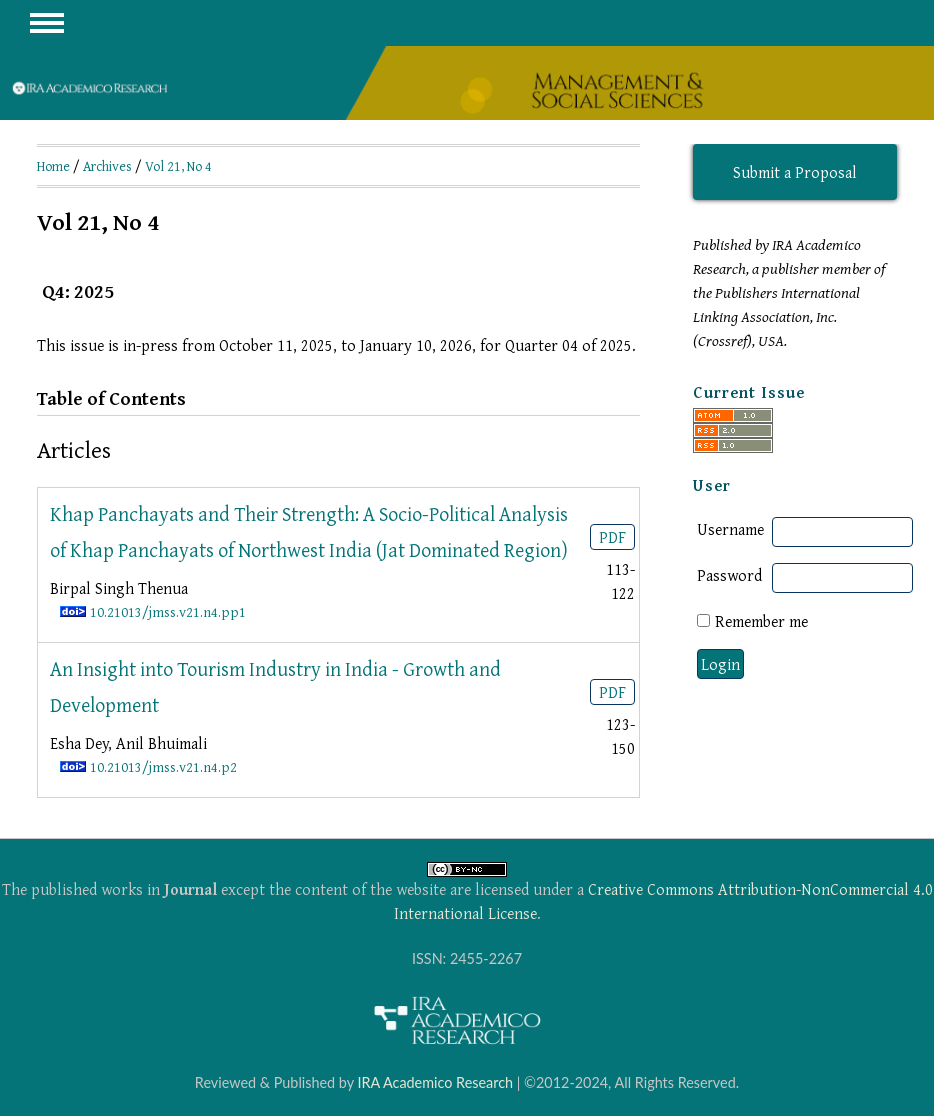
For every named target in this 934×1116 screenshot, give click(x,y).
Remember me (761, 621)
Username (730, 529)
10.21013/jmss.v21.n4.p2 (163, 766)
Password (729, 575)
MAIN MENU (47, 23)
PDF (612, 537)
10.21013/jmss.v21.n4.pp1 (168, 611)
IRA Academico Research (435, 1082)
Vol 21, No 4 (178, 166)
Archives (107, 166)
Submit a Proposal (795, 172)
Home (53, 166)
